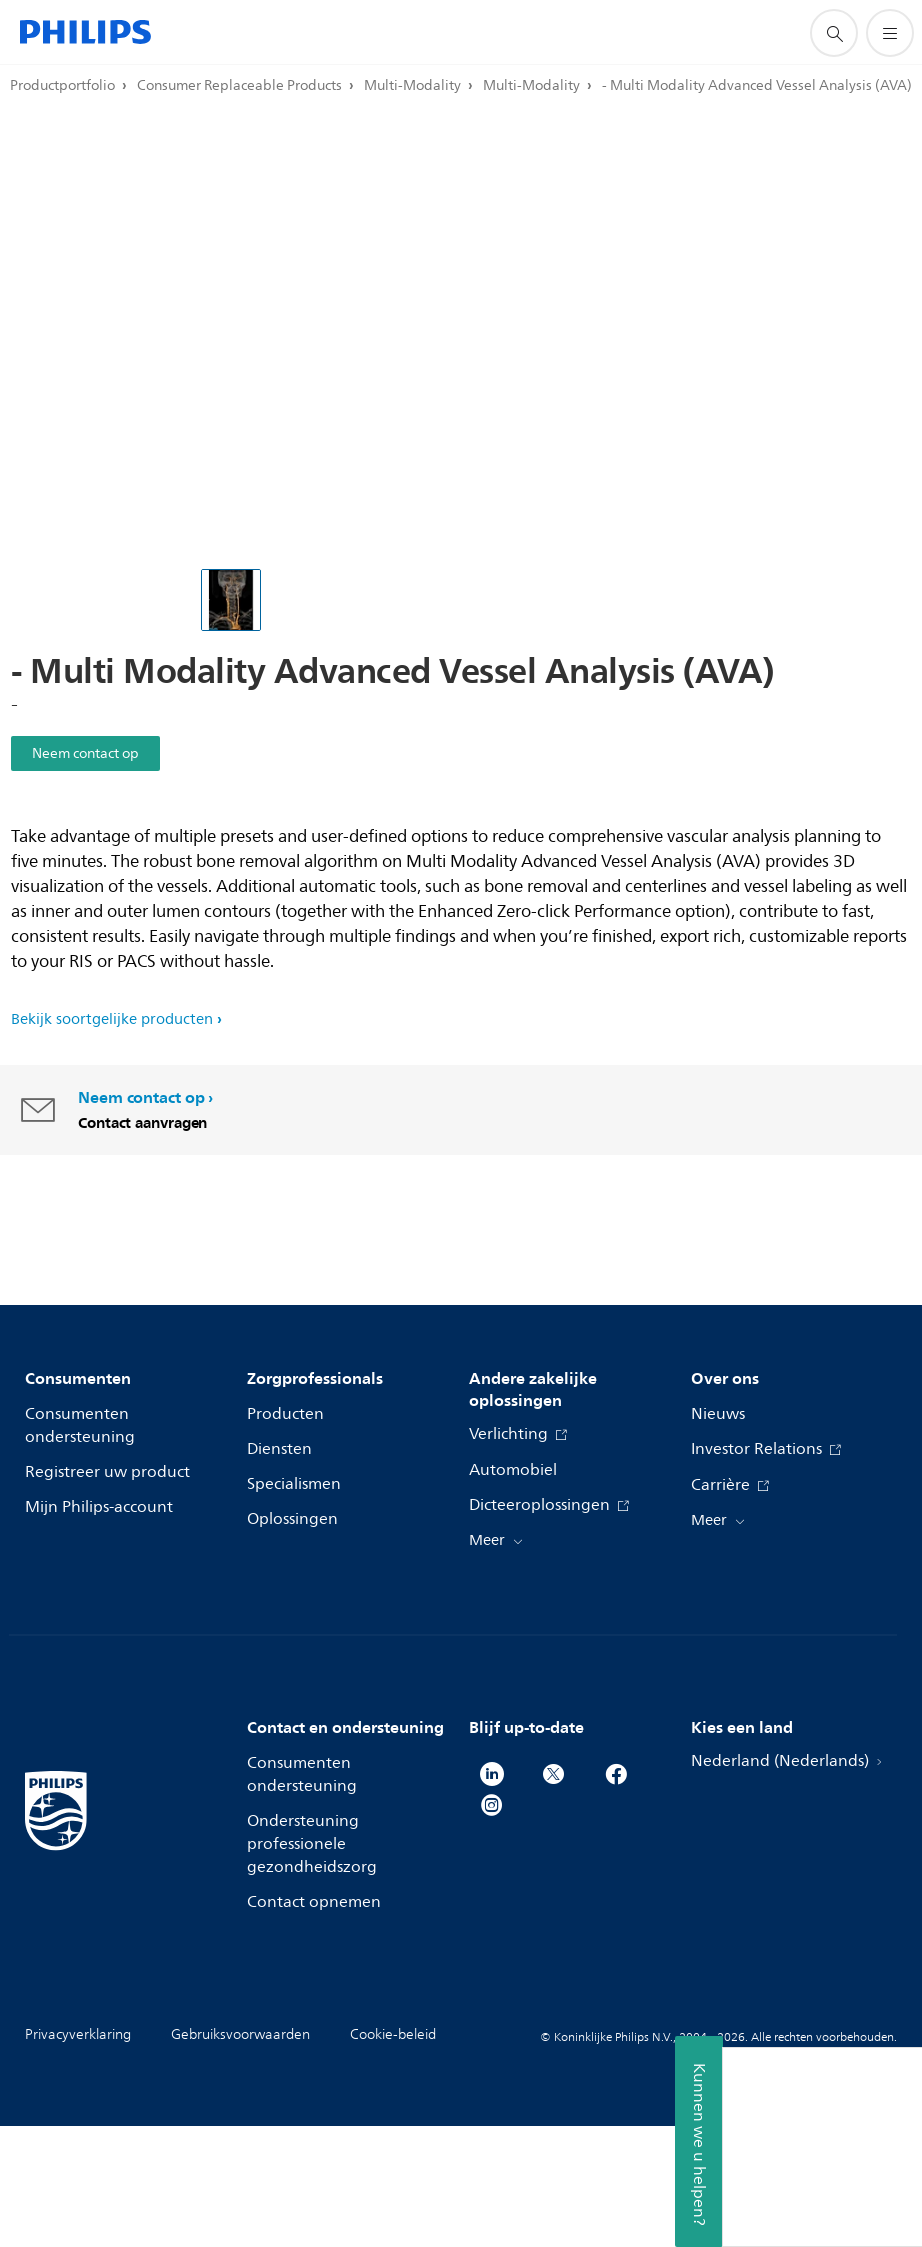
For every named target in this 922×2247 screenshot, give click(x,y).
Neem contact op (85, 753)
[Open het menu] (890, 33)
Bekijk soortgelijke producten (112, 1019)
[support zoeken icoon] (834, 33)
